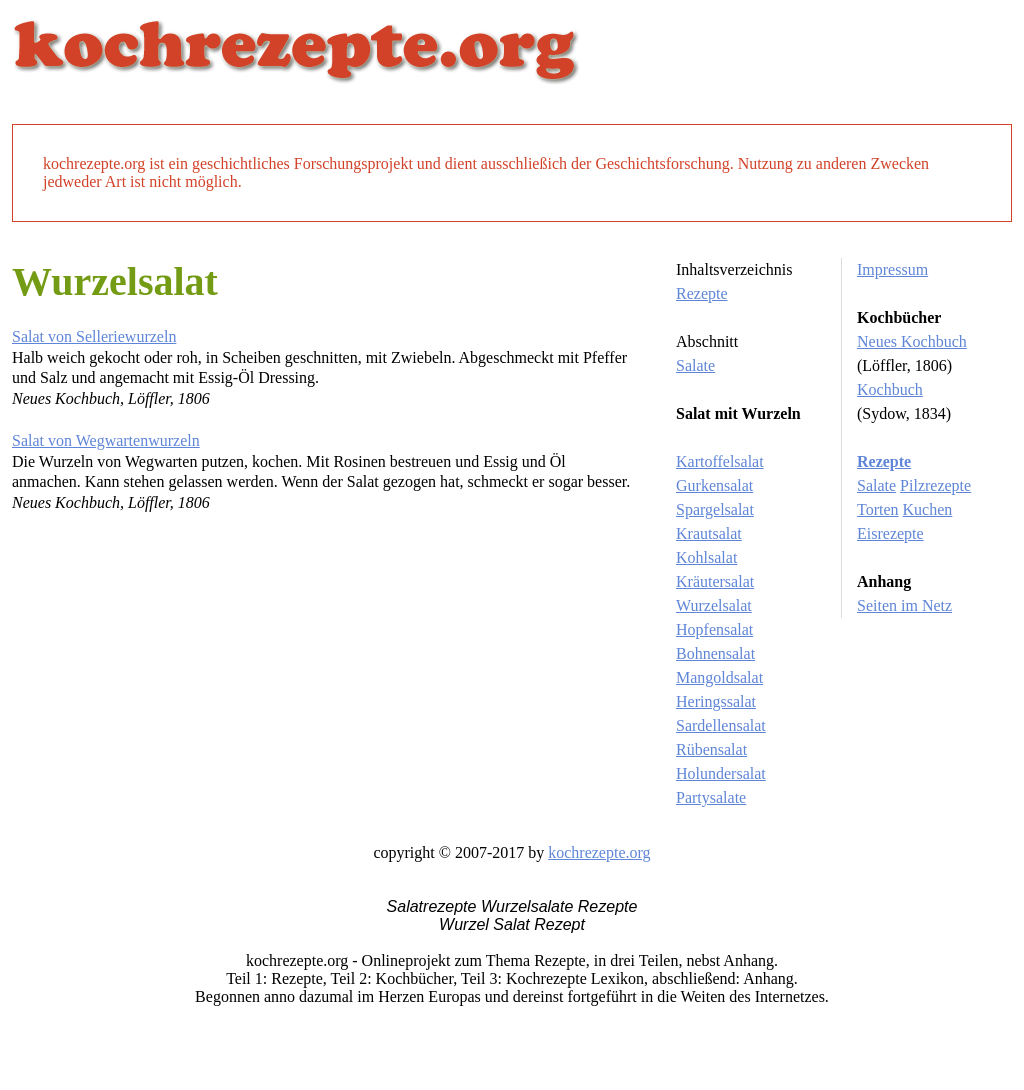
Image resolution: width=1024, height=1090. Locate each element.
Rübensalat (711, 749)
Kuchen (928, 509)
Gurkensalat (714, 485)
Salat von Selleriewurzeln (94, 336)
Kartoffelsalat (720, 461)
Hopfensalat (714, 629)
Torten (878, 509)
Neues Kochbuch (912, 341)
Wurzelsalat (714, 605)
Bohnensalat (715, 653)
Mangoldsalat (719, 677)
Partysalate (711, 797)
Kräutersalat (715, 581)
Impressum (892, 269)
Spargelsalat (715, 509)
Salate (695, 365)
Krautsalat (709, 533)
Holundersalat (721, 773)
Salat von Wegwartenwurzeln (106, 440)
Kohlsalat (706, 557)
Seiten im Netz (904, 605)
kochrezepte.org (599, 852)
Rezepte (702, 293)
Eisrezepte (890, 533)
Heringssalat (716, 701)
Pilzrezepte (935, 485)
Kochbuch (890, 389)
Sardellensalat (721, 725)
